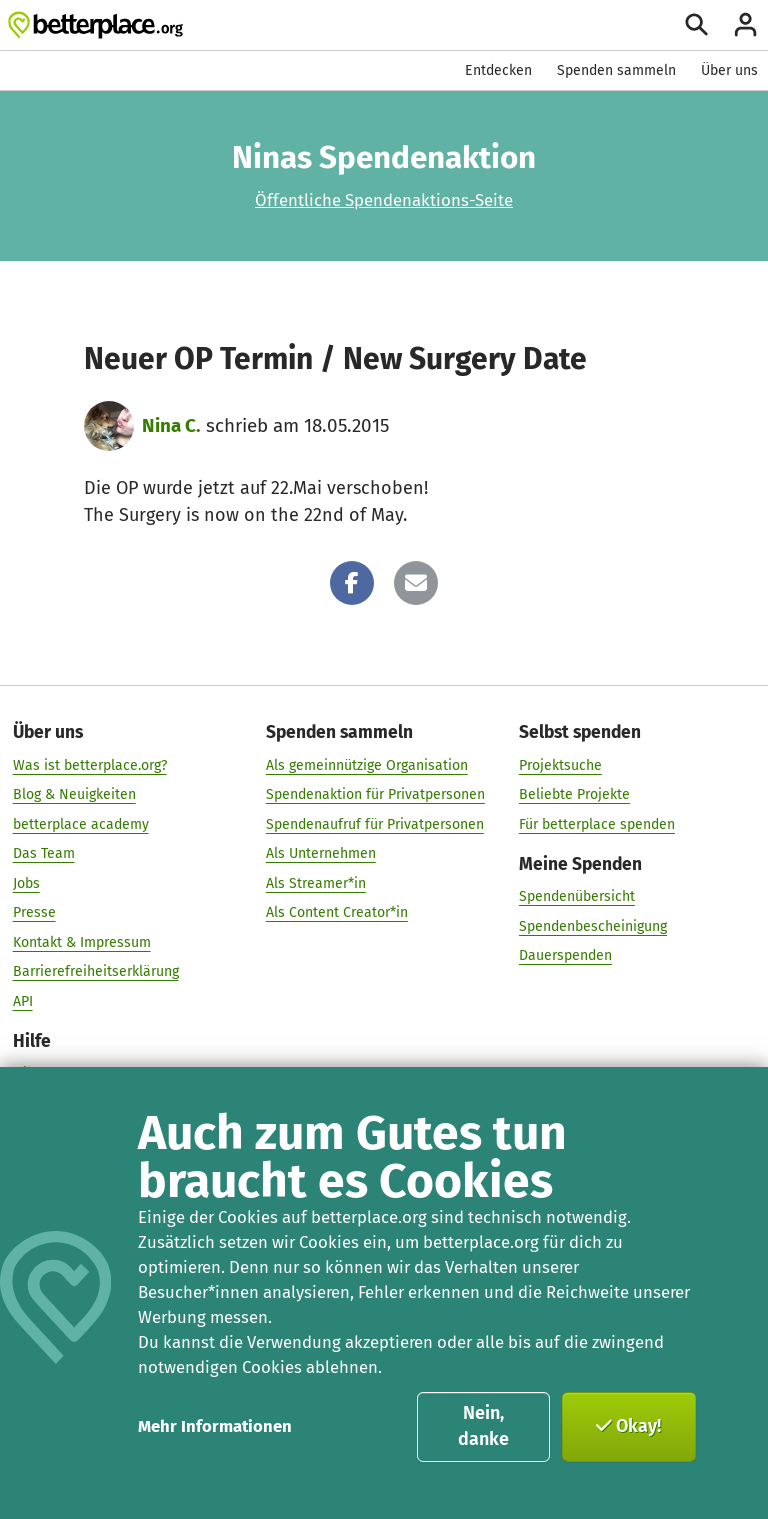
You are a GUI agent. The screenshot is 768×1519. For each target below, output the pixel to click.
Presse (34, 912)
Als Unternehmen (321, 853)
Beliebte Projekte (574, 794)
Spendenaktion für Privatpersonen (375, 794)
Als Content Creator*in (337, 912)
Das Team (44, 853)
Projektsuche (560, 764)
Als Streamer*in (316, 882)
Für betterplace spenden (597, 823)
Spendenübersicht (577, 896)
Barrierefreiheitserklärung (96, 971)
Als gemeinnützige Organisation (367, 764)
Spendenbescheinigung (593, 925)
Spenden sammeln (616, 70)
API (23, 1000)
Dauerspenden (565, 955)
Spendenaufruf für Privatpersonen (375, 823)
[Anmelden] (745, 24)
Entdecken (498, 70)
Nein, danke (483, 1426)
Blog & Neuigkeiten (74, 794)
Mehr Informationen (215, 1426)
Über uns (729, 70)
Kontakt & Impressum (82, 941)
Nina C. (171, 425)
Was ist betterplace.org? (90, 764)
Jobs (26, 882)
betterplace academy (81, 823)
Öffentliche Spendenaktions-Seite (384, 200)
